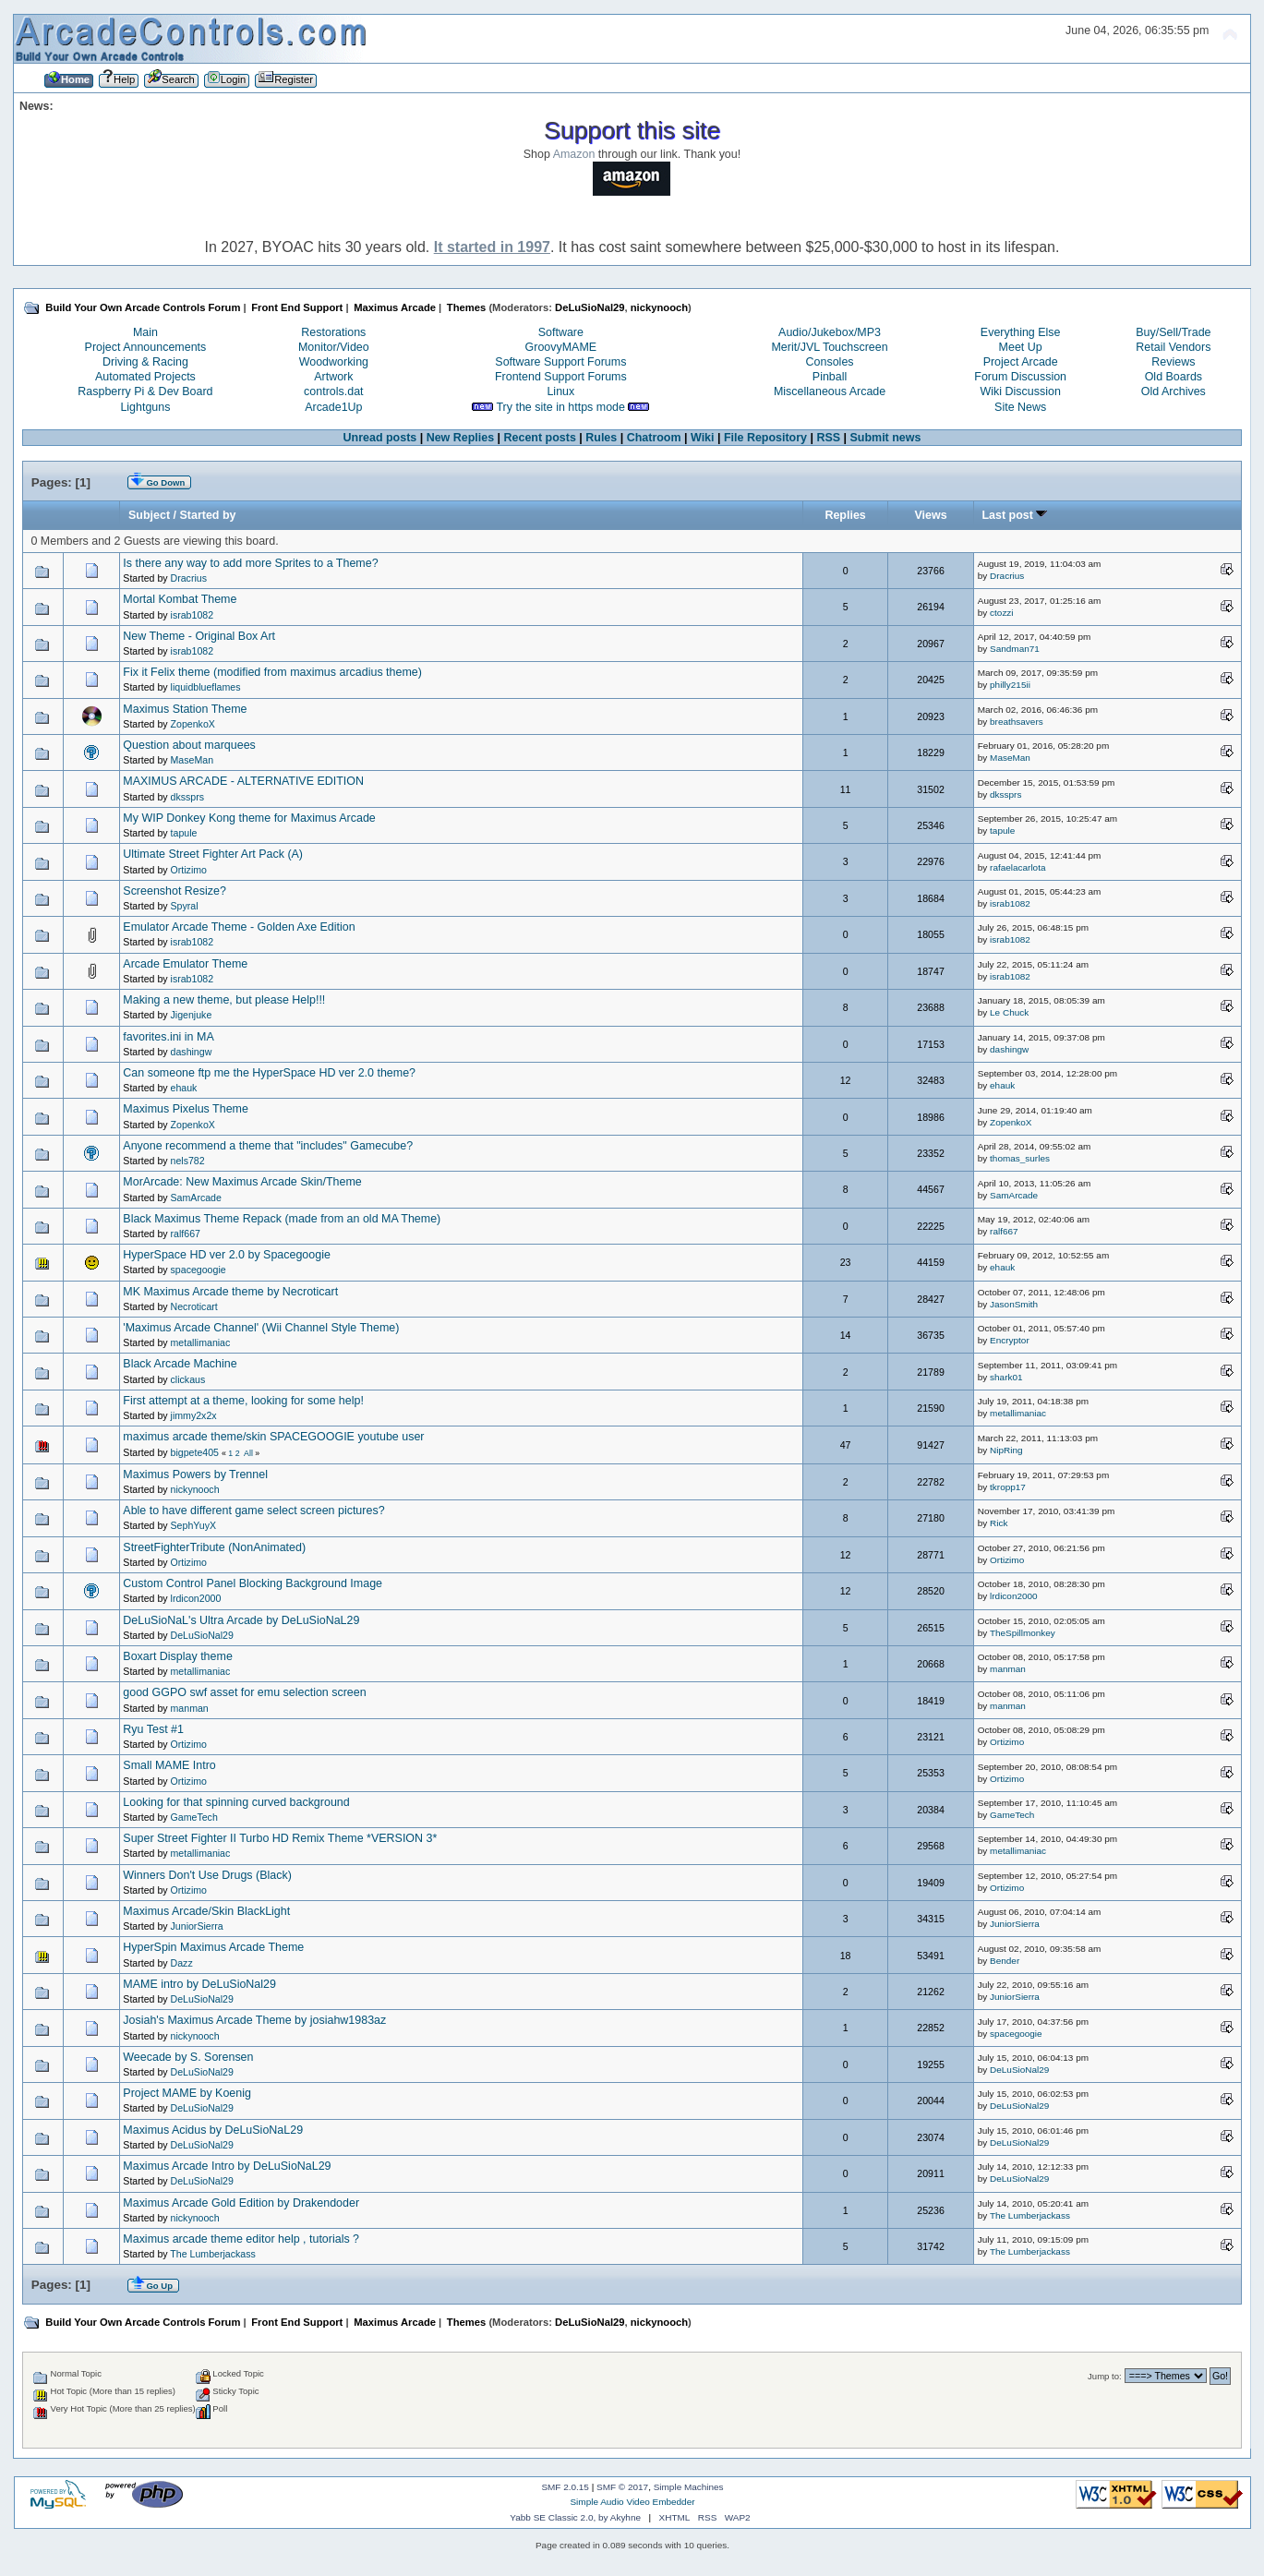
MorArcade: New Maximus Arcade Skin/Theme (242, 1181)
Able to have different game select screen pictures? (253, 1510)
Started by (208, 515)
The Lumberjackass (1030, 2215)
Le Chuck (1009, 1012)
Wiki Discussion (1021, 391)
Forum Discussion (1020, 376)
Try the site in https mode (560, 407)
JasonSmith (1014, 1304)
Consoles (830, 361)
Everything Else (1021, 332)
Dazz (182, 1962)
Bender (1004, 1961)
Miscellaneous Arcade (829, 391)
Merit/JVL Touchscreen (829, 347)
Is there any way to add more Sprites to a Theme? (250, 563)
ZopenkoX (193, 723)
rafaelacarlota (1017, 867)
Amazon (574, 154)
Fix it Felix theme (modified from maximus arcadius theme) (272, 672)
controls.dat (333, 391)
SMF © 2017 (622, 2487)
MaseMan (192, 759)
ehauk (184, 1087)
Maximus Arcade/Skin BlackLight (206, 1911)
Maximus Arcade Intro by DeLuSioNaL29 (227, 2166)
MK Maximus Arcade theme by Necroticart (230, 1291)
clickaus (188, 1379)
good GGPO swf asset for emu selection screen (244, 1692)
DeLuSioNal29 (589, 307)
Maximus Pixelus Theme (185, 1108)
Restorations (333, 332)
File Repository (765, 437)
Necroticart (194, 1306)
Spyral (185, 905)
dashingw (191, 1051)
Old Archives (1173, 391)
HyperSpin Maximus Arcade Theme (213, 1947)
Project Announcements (146, 347)
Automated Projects (145, 376)
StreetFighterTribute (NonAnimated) (214, 1547)
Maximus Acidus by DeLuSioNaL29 (213, 2130)
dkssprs (188, 796)
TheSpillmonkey (1022, 1633)
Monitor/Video (333, 347)
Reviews (1173, 361)
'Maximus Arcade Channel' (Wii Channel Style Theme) (261, 1327)
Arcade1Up (333, 407)
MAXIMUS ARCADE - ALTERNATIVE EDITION (243, 781)
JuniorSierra (197, 1926)
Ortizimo (189, 869)
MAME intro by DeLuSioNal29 (199, 1984)
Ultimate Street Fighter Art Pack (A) (213, 854)
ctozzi (1001, 613)
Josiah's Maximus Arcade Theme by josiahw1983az (254, 2020)
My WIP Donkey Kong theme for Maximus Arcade (249, 818)
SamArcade (196, 1197)
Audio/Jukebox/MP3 (829, 332)
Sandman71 (1015, 649)
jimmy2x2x (194, 1415)
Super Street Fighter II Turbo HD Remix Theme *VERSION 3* (280, 1838)
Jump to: (1105, 2376)
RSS (828, 437)
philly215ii (1010, 685)
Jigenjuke (191, 1014)
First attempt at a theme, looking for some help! (243, 1400)
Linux (560, 391)
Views (930, 515)
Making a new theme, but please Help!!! (224, 999)
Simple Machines (689, 2487)
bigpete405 (195, 1452)
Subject (149, 515)
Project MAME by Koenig (187, 2093)
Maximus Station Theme (185, 709)
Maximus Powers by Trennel (195, 1474)
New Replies (460, 437)
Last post (1015, 515)
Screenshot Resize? (174, 891)
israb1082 (192, 614)
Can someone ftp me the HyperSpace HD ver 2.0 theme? (269, 1072)
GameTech (194, 1817)
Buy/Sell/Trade (1173, 332)
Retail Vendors (1173, 347)
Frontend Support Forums (561, 376)
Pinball (830, 376)
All (248, 1453)
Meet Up (1020, 347)
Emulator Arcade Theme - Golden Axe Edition (239, 927)
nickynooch (659, 307)
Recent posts (540, 437)
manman (1008, 1669)
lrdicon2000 (196, 1598)
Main (145, 332)
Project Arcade (1020, 361)
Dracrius (189, 578)
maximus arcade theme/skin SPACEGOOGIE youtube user (273, 1436)
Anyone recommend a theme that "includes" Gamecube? (268, 1145)
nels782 (188, 1160)
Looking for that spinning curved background (236, 1802)
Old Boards (1173, 376)
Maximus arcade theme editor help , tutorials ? (241, 2239)
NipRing (1006, 1450)
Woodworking (333, 361)
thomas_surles (1020, 1158)
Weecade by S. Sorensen (188, 2057)
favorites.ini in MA (168, 1036)
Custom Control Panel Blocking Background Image (252, 1583)
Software (561, 332)
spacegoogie (198, 1269)
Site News (1020, 407)
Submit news (885, 437)
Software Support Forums (560, 361)
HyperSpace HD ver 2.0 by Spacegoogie (227, 1254)
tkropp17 (1008, 1487)
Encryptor (1009, 1340)
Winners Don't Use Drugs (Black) (207, 1875)
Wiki (703, 437)
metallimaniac (201, 1342)
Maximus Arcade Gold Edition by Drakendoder (241, 2203)
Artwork (333, 376)
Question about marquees (189, 745)
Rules (601, 437)
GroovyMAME (561, 347)
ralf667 (185, 1233)
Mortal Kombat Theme (179, 599)
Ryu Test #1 (153, 1729)
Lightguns (145, 407)
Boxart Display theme (178, 1656)
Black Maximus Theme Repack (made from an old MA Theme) (281, 1218)
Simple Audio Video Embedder (632, 2502)
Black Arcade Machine (179, 1363)
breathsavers (1016, 721)
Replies (845, 515)
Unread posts (380, 437)
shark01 (1006, 1377)
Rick (998, 1523)
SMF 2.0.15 (565, 2487)
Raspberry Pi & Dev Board (145, 391)
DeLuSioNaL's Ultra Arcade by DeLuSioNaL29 (241, 1620)
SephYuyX (193, 1525)
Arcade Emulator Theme (185, 963)
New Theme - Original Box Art (199, 636)
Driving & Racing (145, 361)
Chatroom (654, 437)
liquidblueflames (206, 686)
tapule (184, 832)
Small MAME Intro (169, 1765)
